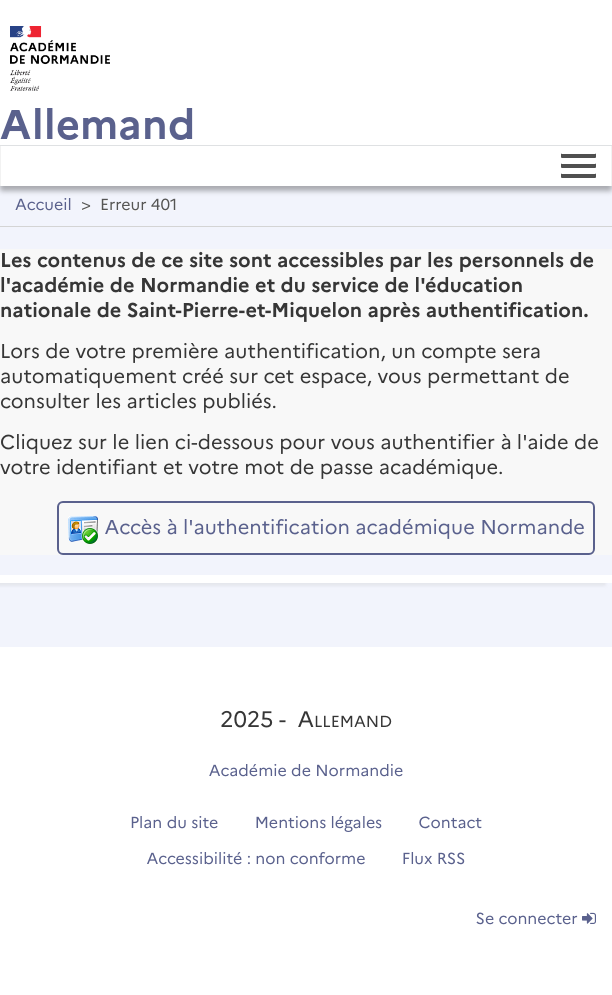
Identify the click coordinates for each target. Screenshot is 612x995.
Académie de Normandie (306, 771)
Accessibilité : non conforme (256, 859)
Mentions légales (319, 823)
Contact (451, 823)
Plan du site (174, 823)
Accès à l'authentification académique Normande (344, 528)
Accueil (43, 205)
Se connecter (536, 919)
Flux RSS (434, 859)
